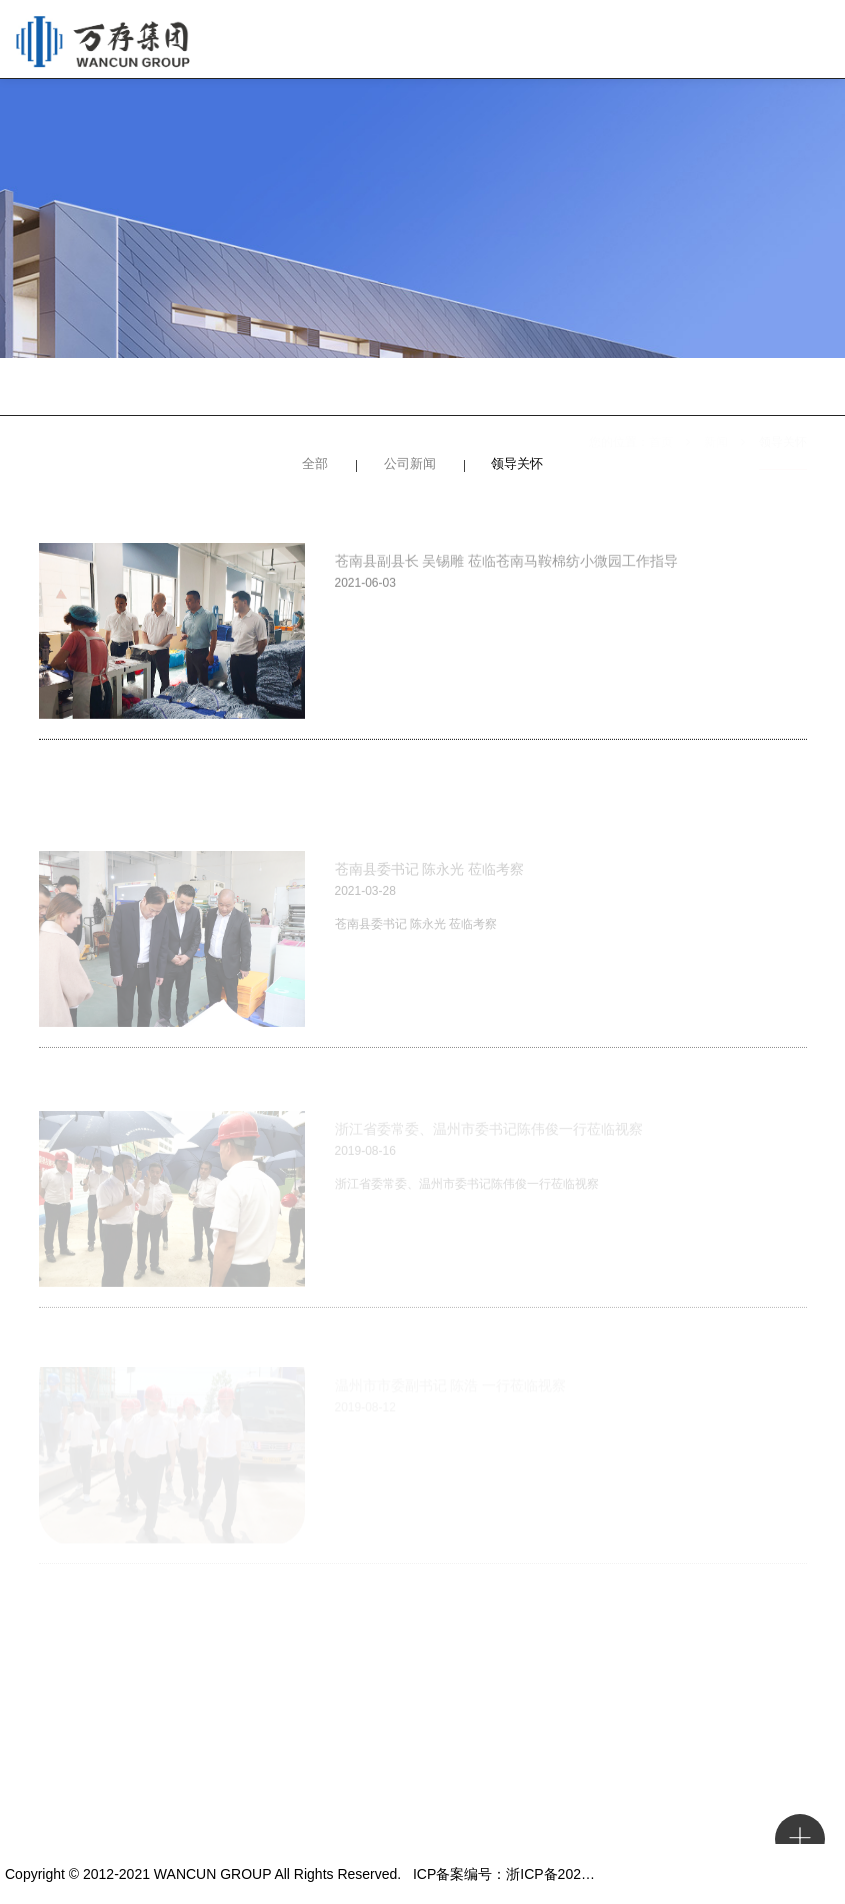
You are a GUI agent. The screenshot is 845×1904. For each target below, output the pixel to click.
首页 (661, 390)
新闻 (716, 390)
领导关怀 (783, 390)
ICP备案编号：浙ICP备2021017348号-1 (537, 1874)
